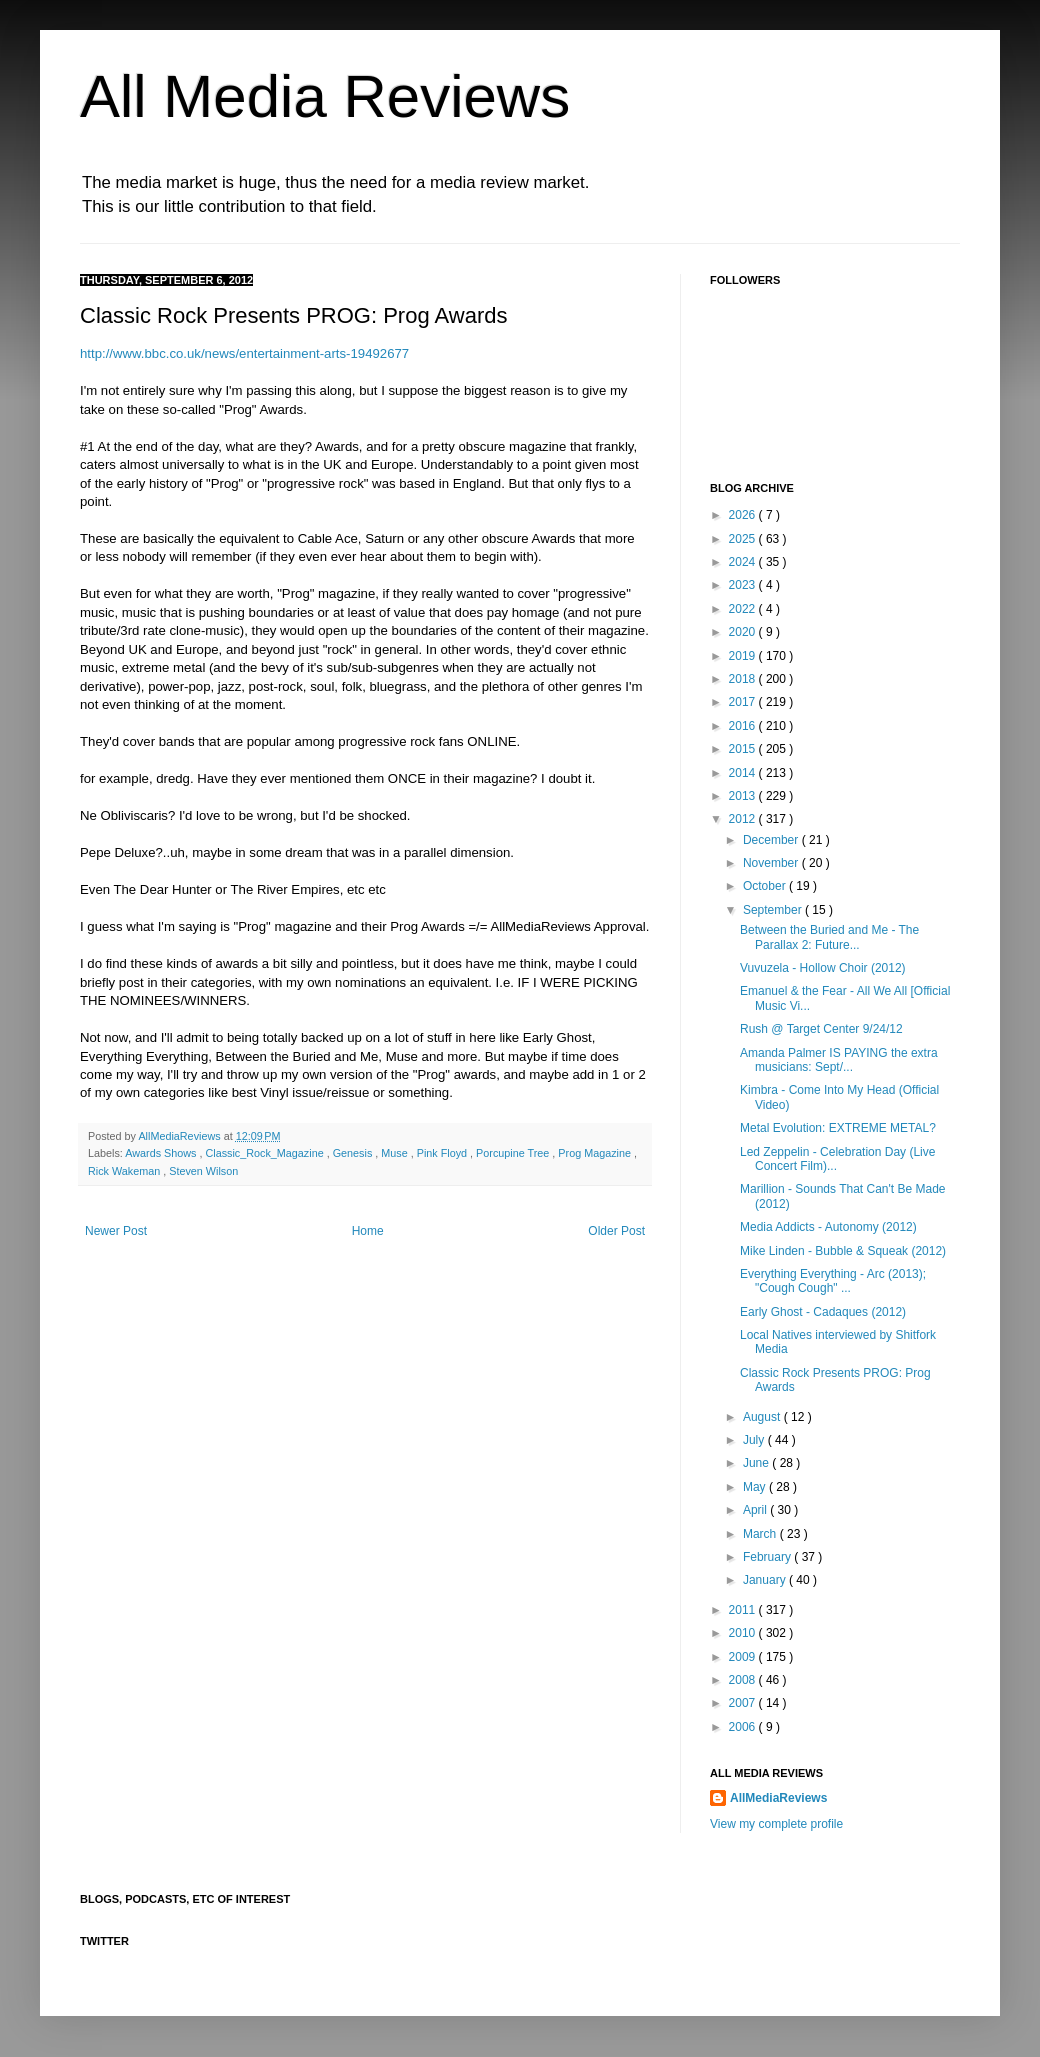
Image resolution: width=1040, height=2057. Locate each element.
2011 (744, 1610)
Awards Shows (162, 1153)
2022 (744, 609)
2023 (744, 585)
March (761, 1534)
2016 (744, 726)
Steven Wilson (203, 1171)
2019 (744, 656)
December (772, 840)
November (772, 863)
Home (368, 1231)
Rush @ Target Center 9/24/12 (821, 1029)
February (768, 1557)
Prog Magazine (596, 1153)
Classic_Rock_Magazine (265, 1153)
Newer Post (116, 1231)
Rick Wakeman (125, 1171)
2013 (744, 796)
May (756, 1487)
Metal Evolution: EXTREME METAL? (838, 1128)
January (766, 1580)
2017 (744, 702)
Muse (395, 1153)
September (774, 910)
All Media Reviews (325, 96)
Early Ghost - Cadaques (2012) (823, 1312)
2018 (744, 679)
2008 (744, 1680)
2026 (744, 515)
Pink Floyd (443, 1153)
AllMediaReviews (180, 1136)
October (766, 886)
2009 (744, 1657)
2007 (744, 1703)
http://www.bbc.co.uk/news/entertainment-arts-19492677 (244, 353)
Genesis (354, 1153)
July (755, 1440)
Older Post (616, 1231)
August (763, 1417)
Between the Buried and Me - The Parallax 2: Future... (829, 937)
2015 (744, 749)
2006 (744, 1727)
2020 (744, 632)
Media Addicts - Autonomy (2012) (828, 1227)
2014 (744, 773)
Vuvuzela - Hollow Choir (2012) (823, 968)
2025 (744, 539)
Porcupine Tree (514, 1153)
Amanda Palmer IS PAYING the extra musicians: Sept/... (839, 1060)
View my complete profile (776, 1824)
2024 (744, 562)
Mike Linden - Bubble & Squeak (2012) (843, 1251)
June (757, 1463)
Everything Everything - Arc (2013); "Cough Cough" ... (833, 1281)
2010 (744, 1633)
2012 (744, 819)
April (756, 1510)
